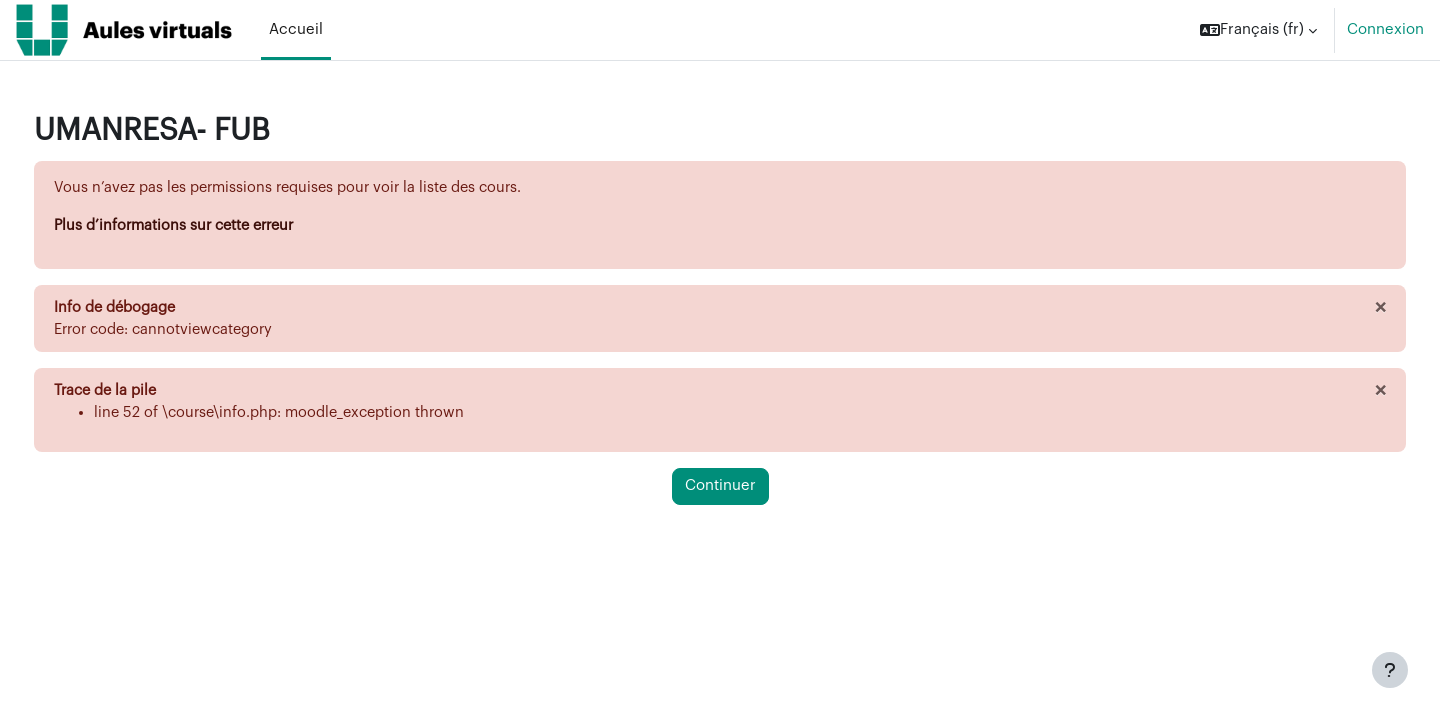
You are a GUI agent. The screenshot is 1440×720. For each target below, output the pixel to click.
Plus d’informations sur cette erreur (216, 226)
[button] (1258, 30)
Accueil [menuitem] (296, 29)
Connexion (1385, 29)
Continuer (720, 489)
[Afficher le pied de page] (1390, 670)
